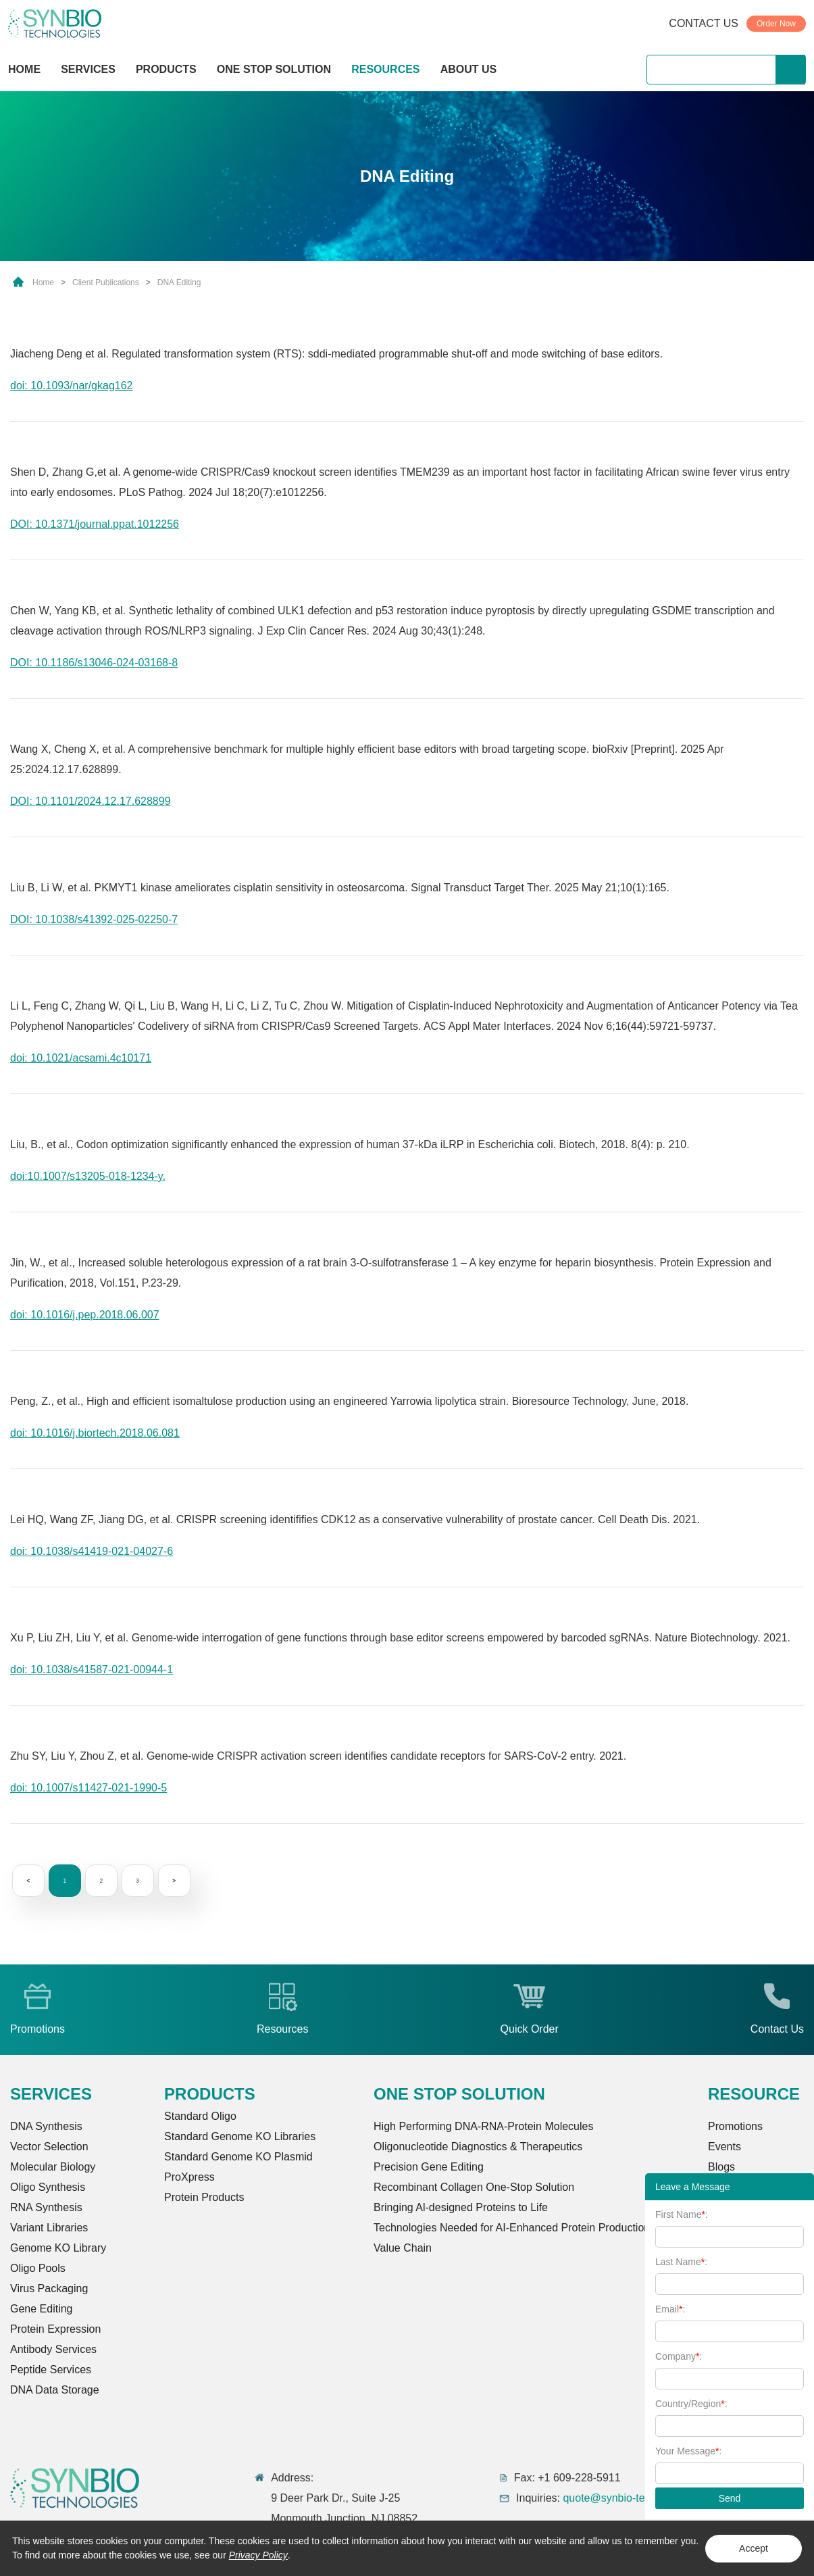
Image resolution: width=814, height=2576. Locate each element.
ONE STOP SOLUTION (274, 69)
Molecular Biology (52, 2167)
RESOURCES (385, 69)
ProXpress (189, 2177)
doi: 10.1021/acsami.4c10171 (80, 1058)
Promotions (735, 2126)
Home (43, 282)
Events (724, 2146)
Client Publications (105, 282)
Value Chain (403, 2248)
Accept (753, 2548)
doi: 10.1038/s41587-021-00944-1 (91, 1669)
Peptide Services (50, 2369)
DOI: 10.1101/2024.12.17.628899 (90, 801)
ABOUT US (468, 69)
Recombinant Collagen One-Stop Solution (474, 2187)
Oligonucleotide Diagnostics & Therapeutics (478, 2146)
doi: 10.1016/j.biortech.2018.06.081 (95, 1433)
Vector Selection (49, 2146)
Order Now (776, 23)
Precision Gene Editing (429, 2167)
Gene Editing (41, 2308)
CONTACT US (703, 23)
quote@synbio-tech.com (621, 2498)
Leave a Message (692, 2186)
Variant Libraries (49, 2227)
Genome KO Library (58, 2248)
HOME (24, 69)
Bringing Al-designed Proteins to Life (461, 2207)
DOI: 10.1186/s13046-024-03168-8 (94, 662)
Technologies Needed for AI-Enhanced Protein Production (512, 2227)
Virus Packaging (49, 2288)
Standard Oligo (200, 2116)
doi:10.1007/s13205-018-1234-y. (88, 1176)
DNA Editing (179, 282)
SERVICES (88, 69)
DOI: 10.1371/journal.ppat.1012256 (94, 524)
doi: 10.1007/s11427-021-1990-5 (88, 1787)
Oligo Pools (38, 2268)
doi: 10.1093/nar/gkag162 (71, 385)
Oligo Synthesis (47, 2187)
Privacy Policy (258, 2555)
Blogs (721, 2167)
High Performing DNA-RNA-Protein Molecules (483, 2126)
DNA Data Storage (54, 2390)
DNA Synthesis (46, 2126)
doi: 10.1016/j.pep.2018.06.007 (84, 1314)
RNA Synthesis (46, 2207)
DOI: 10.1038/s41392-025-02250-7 (94, 919)
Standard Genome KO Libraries (239, 2136)
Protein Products (204, 2197)
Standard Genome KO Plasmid (238, 2156)
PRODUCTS (166, 71)
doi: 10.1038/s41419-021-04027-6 (91, 1551)
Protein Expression (55, 2329)
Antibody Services (53, 2349)
